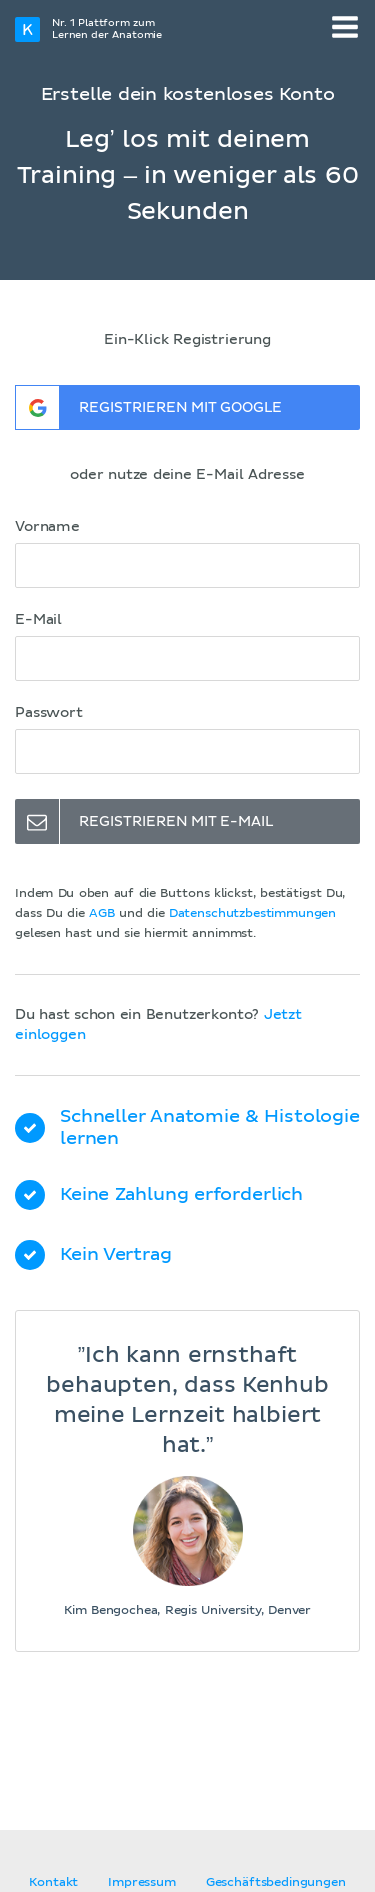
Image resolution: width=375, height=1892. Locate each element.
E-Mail (38, 620)
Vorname (47, 527)
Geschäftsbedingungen (276, 1883)
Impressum (142, 1883)
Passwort (49, 713)
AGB (102, 914)
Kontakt (53, 1883)
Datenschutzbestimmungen (252, 914)
